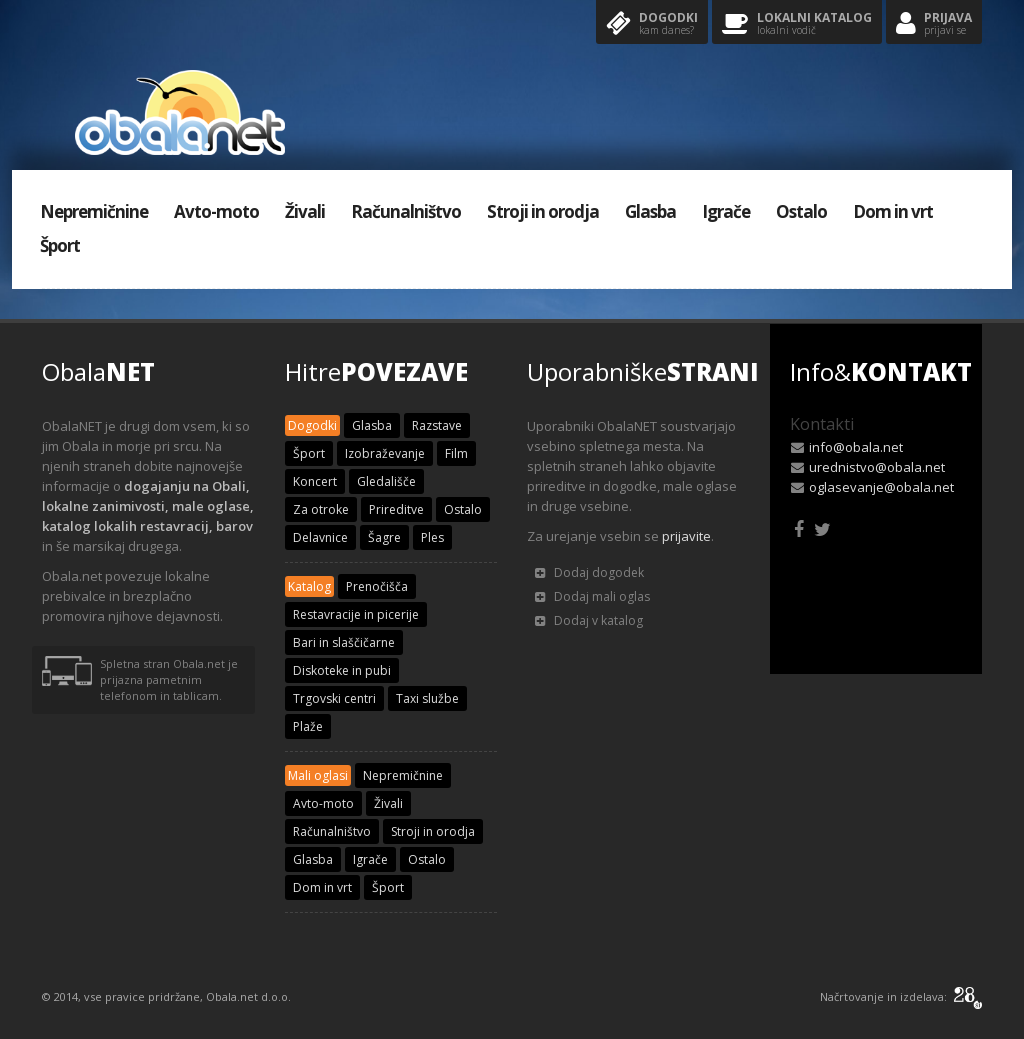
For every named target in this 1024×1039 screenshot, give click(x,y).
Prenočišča (377, 586)
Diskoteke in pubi (342, 670)
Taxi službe (427, 698)
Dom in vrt (893, 211)
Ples (432, 537)
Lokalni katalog (797, 24)
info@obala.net (856, 447)
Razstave (437, 425)
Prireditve (396, 509)
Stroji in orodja (543, 211)
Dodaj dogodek (589, 572)
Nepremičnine (94, 211)
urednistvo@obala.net (877, 467)
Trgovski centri (334, 698)
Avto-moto (216, 211)
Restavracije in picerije (356, 614)
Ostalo (801, 211)
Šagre (384, 537)
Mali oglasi (318, 775)
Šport (60, 245)
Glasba (650, 211)
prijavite (686, 536)
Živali (305, 211)
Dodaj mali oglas (592, 596)
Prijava (934, 24)
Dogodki (652, 24)
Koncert (315, 481)
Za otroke (321, 509)
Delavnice (320, 537)
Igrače (726, 211)
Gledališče (386, 481)
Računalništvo (406, 211)
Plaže (308, 726)
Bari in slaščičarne (344, 642)
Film (456, 453)
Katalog (309, 586)
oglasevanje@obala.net (881, 487)
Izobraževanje (385, 453)
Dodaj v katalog (589, 620)
